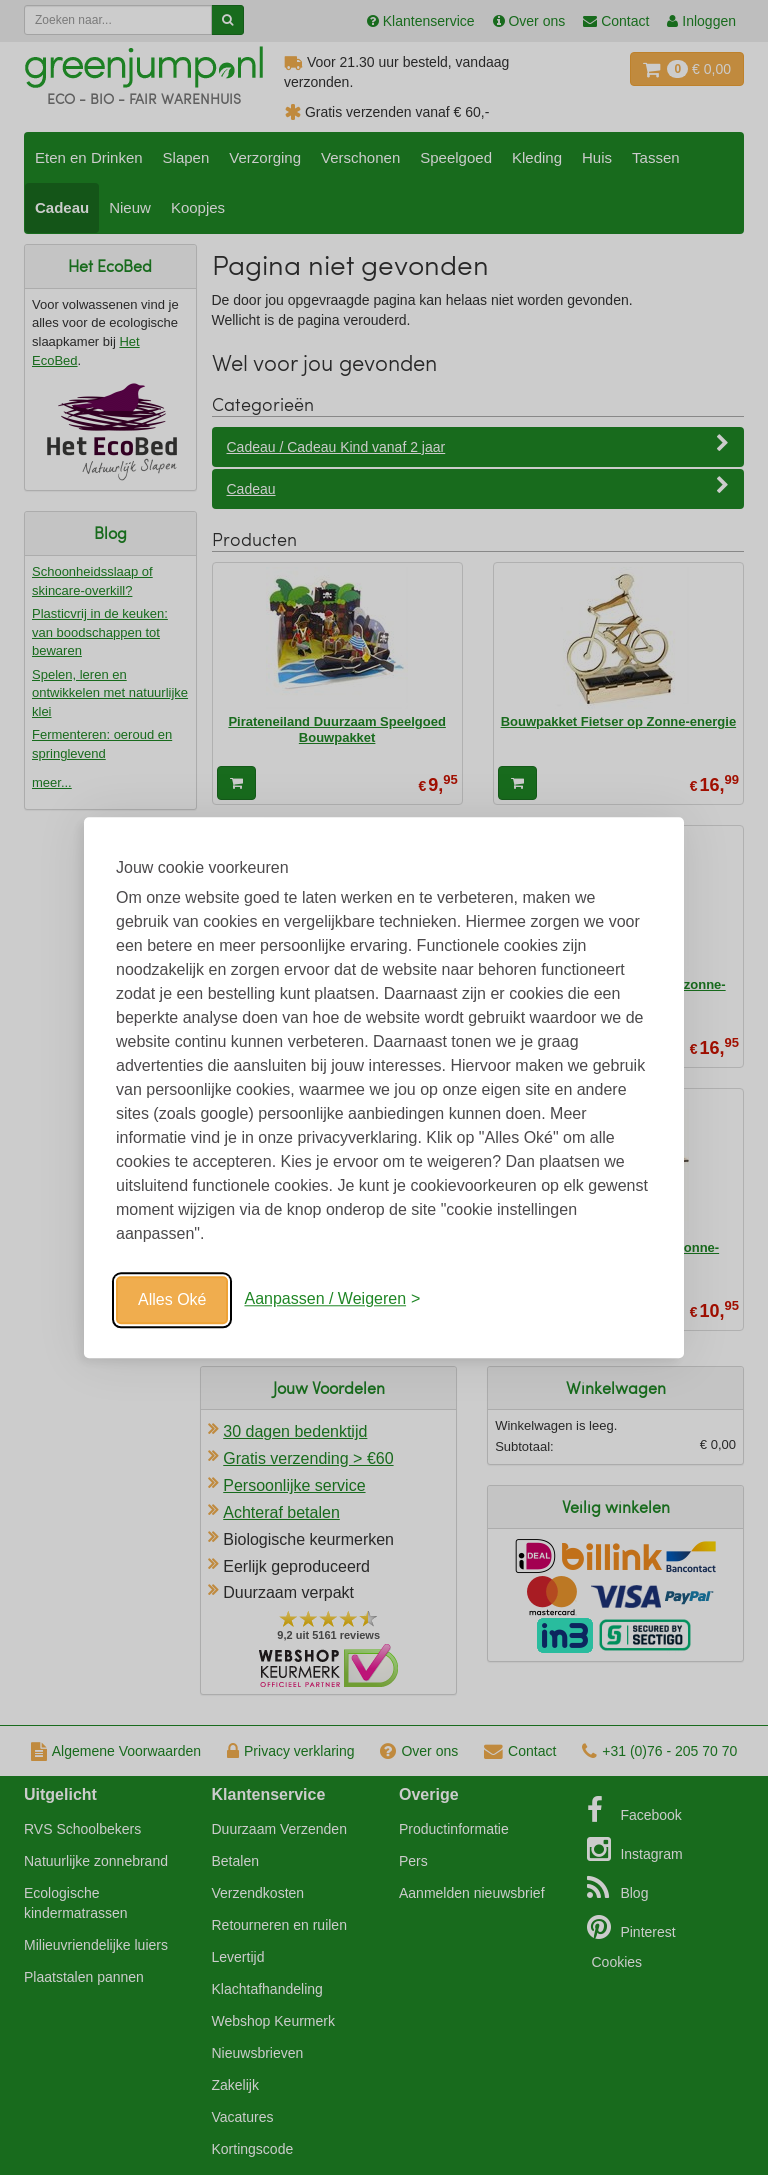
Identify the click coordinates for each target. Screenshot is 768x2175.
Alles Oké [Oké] (172, 1299)
